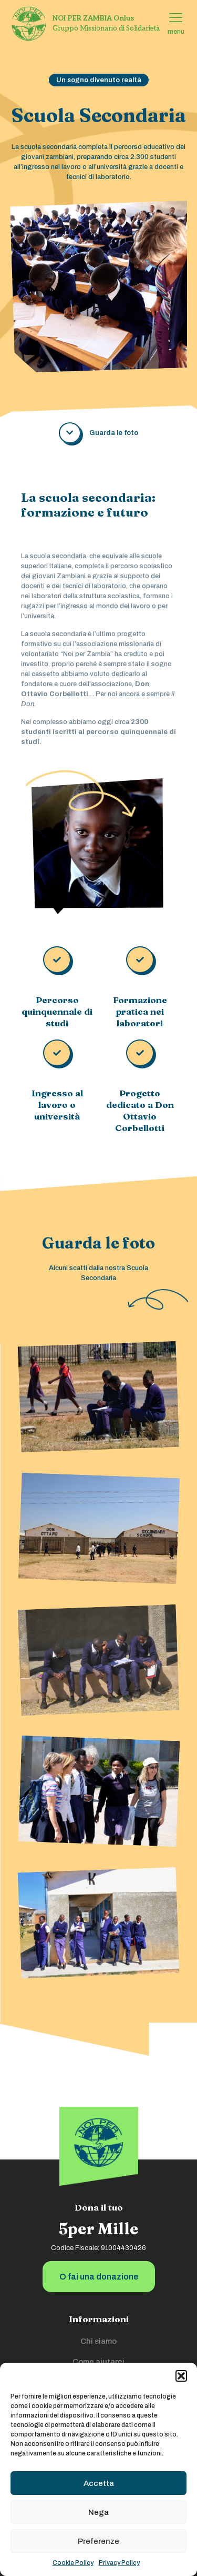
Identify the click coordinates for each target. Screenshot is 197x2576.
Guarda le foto (113, 433)
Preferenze (98, 2541)
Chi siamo (98, 2341)
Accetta (99, 2483)
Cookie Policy (73, 2563)
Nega (98, 2512)
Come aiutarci (98, 2361)
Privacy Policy (119, 2563)
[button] (181, 2376)
